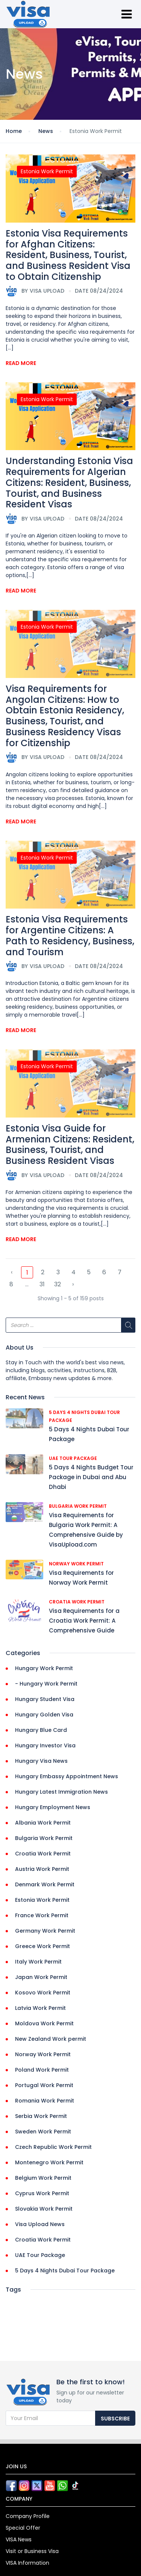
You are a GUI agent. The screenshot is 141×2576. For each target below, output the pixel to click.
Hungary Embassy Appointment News (66, 1776)
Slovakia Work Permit (44, 2209)
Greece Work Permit (42, 1946)
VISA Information (27, 2563)
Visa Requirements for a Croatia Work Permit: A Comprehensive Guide (84, 1620)
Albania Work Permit (43, 1822)
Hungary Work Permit (44, 1668)
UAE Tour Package (73, 1458)
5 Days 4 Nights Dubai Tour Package (65, 2270)
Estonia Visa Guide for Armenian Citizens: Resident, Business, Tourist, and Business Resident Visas (70, 1144)
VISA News (19, 2539)
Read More (21, 363)
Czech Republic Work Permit (53, 2147)
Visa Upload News (40, 2224)
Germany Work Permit (45, 1931)
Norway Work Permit (76, 1564)
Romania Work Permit (44, 2100)
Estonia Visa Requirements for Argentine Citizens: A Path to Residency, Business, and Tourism (70, 935)
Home (14, 131)
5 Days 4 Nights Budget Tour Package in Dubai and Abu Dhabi (91, 1477)
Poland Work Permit (42, 2070)
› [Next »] (73, 1284)
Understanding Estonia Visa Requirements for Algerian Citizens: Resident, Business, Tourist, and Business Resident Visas (69, 482)
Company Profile (28, 2516)
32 (57, 1284)
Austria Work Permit (42, 1869)
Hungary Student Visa (44, 1699)
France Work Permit (41, 1915)
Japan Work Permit (41, 1977)
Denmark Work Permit (44, 1884)
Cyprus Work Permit (42, 2193)
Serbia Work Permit (41, 2116)
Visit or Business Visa (32, 2551)
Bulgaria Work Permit (78, 1506)
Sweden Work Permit (43, 2131)
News (45, 131)
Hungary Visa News (41, 1761)
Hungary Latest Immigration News (61, 1792)
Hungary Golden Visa (44, 1714)
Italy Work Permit (38, 1961)
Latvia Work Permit (40, 2008)
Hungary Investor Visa (45, 1745)
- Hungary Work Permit (46, 1683)
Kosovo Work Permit (42, 1992)
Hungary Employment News (52, 1807)
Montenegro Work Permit (49, 2162)
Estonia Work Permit (47, 171)
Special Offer (23, 2528)
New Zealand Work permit (50, 2039)
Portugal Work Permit (44, 2085)
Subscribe (115, 2418)
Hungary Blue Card (41, 1730)
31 (42, 1284)
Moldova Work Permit (44, 2023)
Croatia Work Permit (77, 1602)
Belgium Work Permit (43, 2178)
